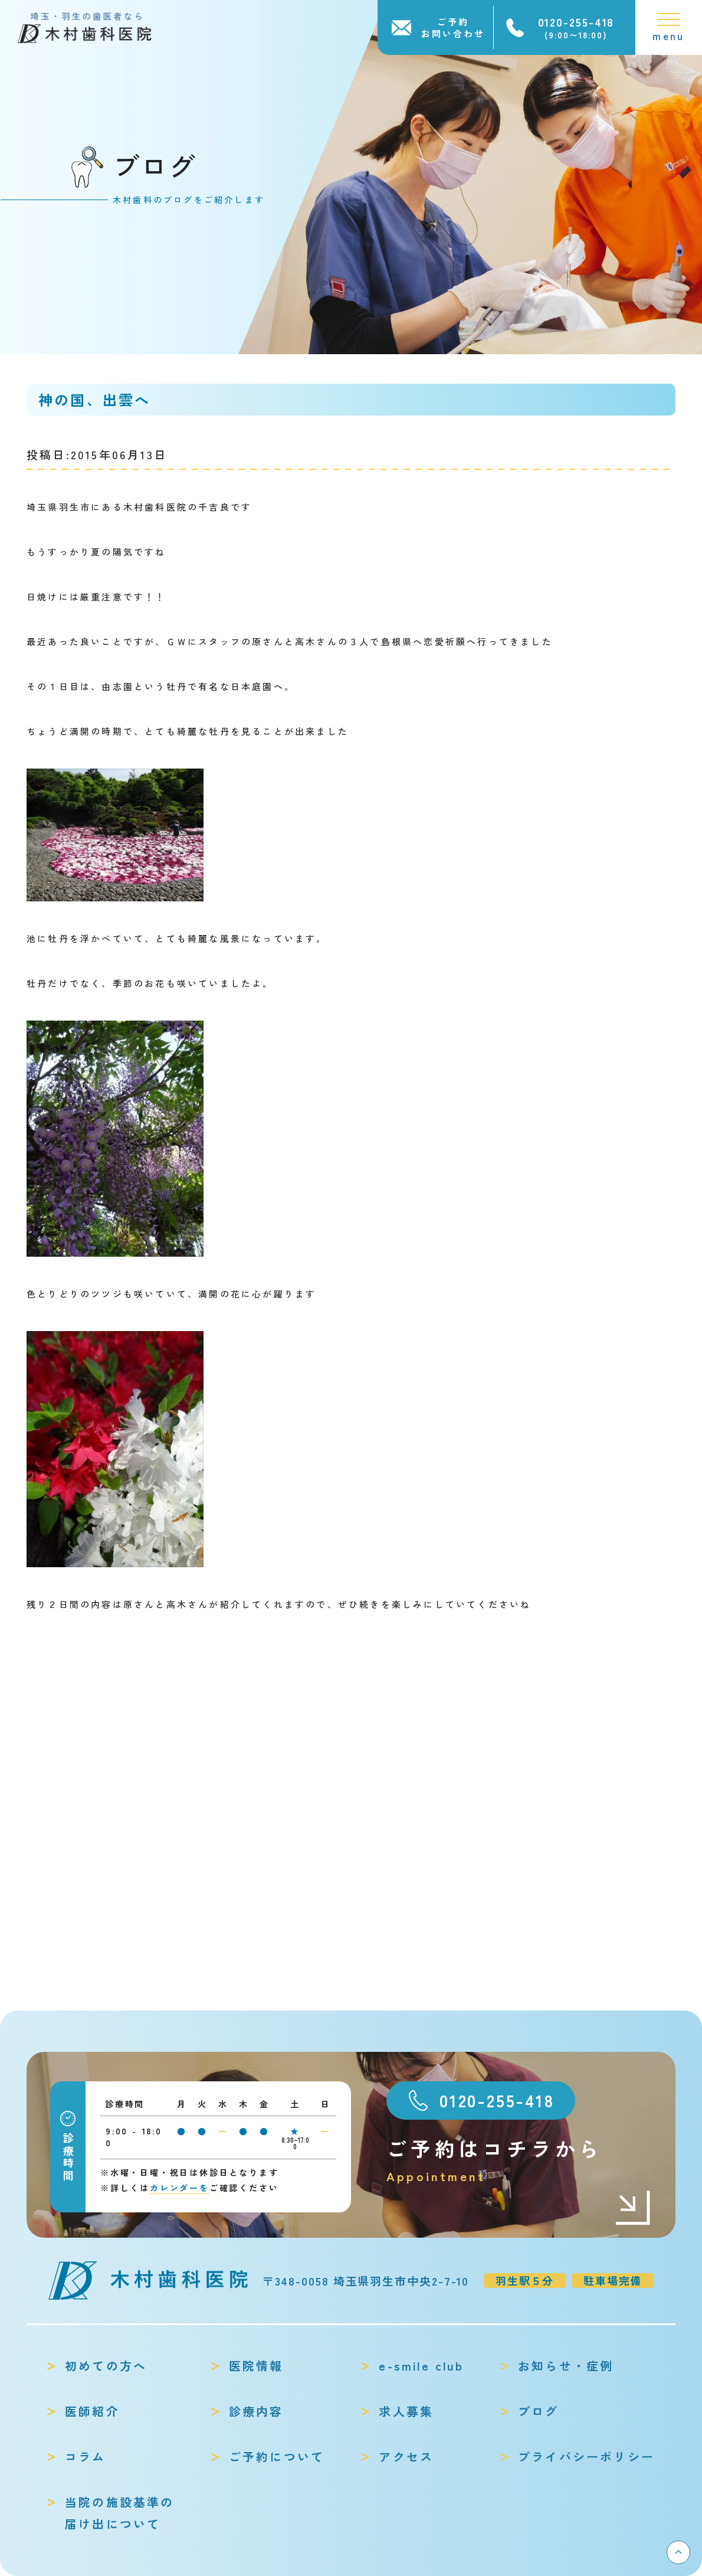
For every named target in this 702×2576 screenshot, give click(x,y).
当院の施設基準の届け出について (120, 2512)
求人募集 (406, 2411)
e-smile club (421, 2365)
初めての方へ (106, 2365)
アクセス (406, 2456)
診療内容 (256, 2411)
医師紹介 (92, 2411)
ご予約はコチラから (519, 2160)
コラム (85, 2456)
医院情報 (256, 2365)
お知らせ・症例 (566, 2365)
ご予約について (276, 2456)
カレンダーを (179, 2187)
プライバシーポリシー (586, 2456)
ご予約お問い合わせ (453, 27)
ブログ (538, 2411)
